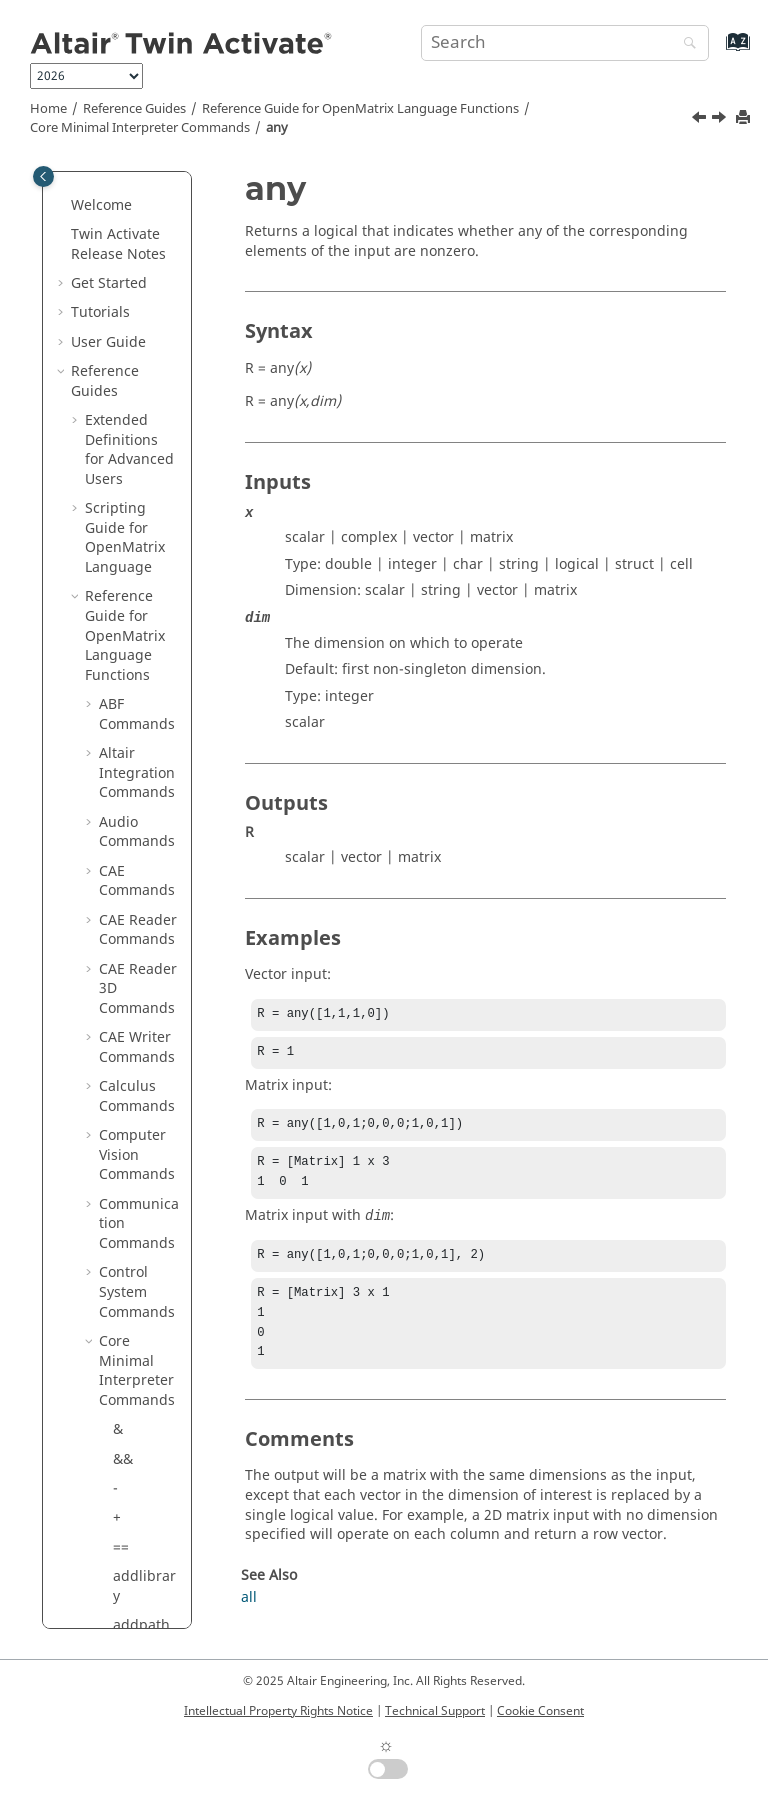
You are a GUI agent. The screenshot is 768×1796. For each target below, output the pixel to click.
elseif (131, 1068)
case (128, 617)
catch (131, 646)
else (126, 1038)
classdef (140, 705)
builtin (135, 588)
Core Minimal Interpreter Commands (140, 128)
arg (124, 470)
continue (142, 921)
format (135, 1469)
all (121, 352)
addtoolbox (143, 314)
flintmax (140, 1411)
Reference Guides (134, 109)
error (130, 1156)
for (122, 1440)
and (126, 382)
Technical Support (435, 1711)
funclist (138, 1548)
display (137, 979)
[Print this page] (745, 118)
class (129, 676)
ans (125, 411)
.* (119, 1009)
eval (126, 1234)
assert (133, 499)
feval (129, 1381)
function (141, 1577)
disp (127, 950)
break (132, 558)
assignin (141, 529)
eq (121, 1126)
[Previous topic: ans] (701, 120)
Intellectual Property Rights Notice (278, 1711)
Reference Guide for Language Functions (360, 109)
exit (125, 1322)
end (126, 1097)
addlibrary (144, 235)
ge (121, 1606)
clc (122, 735)
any (277, 128)
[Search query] (565, 43)
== (121, 196)
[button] (105, 197)
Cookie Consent (540, 1711)
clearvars (143, 842)
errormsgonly (144, 1195)
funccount (144, 1509)
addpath (141, 274)
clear (129, 764)
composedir (143, 882)
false (129, 1352)
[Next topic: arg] (721, 120)
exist (128, 1293)
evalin (133, 1264)
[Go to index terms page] (716, 51)
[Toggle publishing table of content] (43, 176)
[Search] (685, 44)
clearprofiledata (145, 803)
